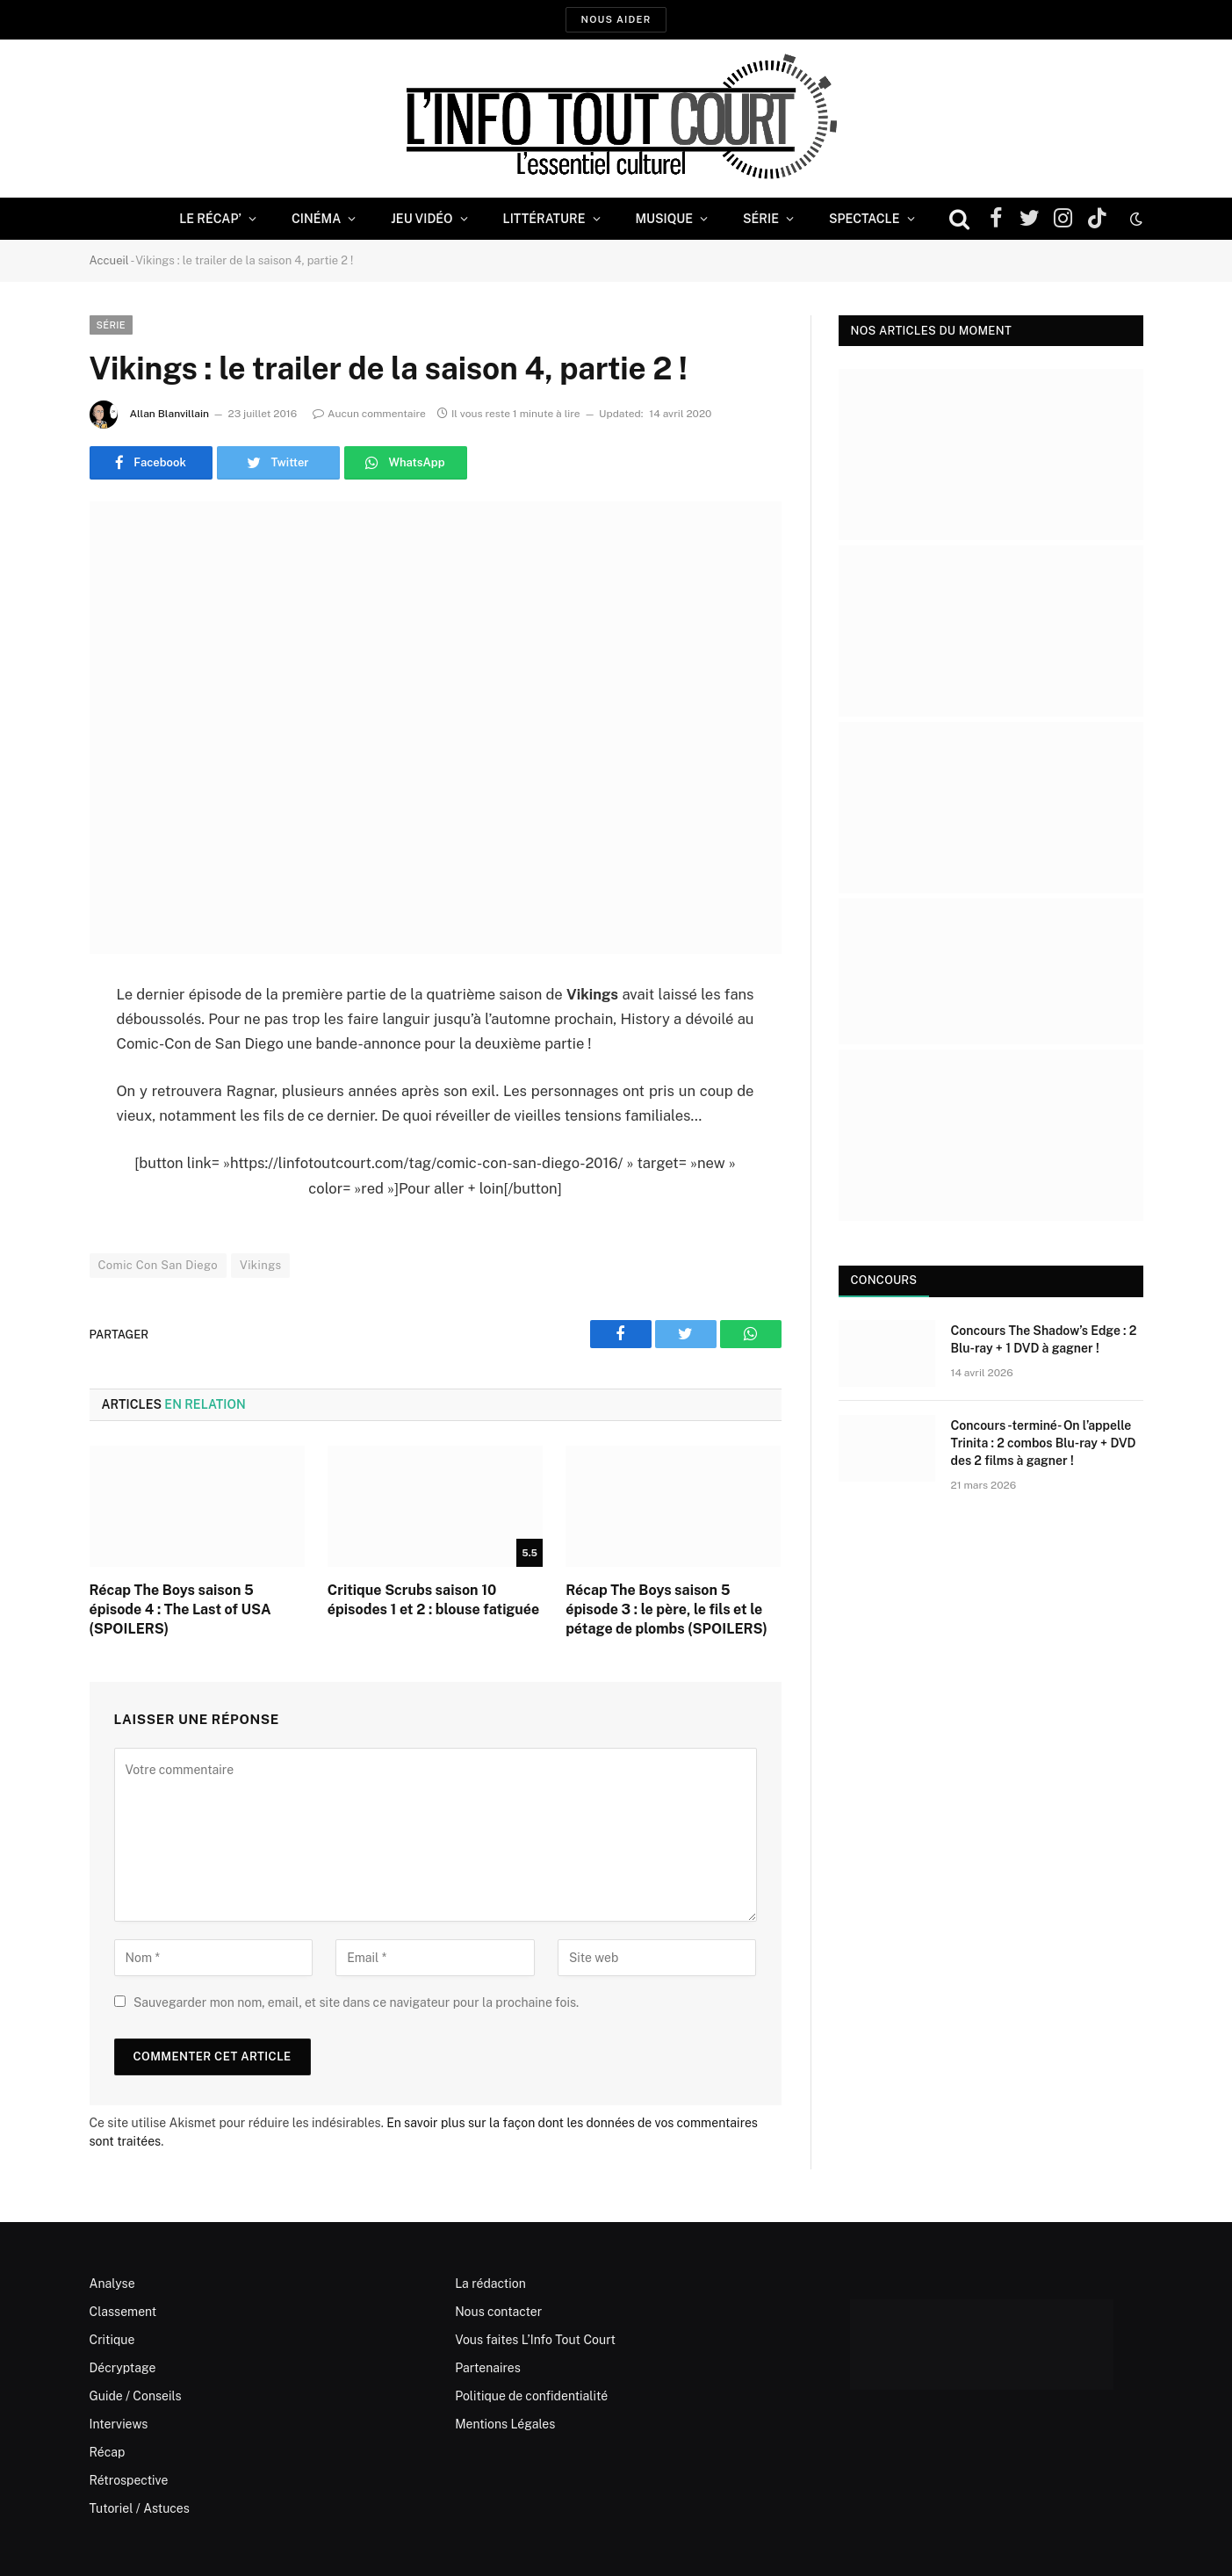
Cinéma (316, 219)
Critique (112, 2340)
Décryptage (123, 2368)
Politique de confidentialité (531, 2396)
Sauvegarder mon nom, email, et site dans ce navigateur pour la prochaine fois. (356, 2002)
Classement (123, 2312)
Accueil (109, 260)
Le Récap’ (210, 219)
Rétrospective (129, 2480)
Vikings (260, 1265)
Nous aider (615, 19)
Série (761, 219)
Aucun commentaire (369, 414)
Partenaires (488, 2368)
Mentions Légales (505, 2424)
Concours (884, 1280)
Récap (108, 2452)
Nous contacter (498, 2312)
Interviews (119, 2424)
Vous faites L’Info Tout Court (535, 2340)
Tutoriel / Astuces (140, 2508)
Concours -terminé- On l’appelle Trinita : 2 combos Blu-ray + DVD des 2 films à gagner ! (1043, 1443)
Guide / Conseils (136, 2396)
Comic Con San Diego (158, 1265)
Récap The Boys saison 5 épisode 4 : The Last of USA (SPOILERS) (180, 1609)
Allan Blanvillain (169, 414)
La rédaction (490, 2284)
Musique (664, 219)
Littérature (544, 219)
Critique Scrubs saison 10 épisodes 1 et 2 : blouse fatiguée (433, 1600)
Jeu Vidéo (421, 219)
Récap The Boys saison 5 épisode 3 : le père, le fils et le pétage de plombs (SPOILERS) (666, 1609)
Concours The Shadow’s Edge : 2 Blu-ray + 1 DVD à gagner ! (1044, 1339)
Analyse (112, 2284)
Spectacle (864, 219)
